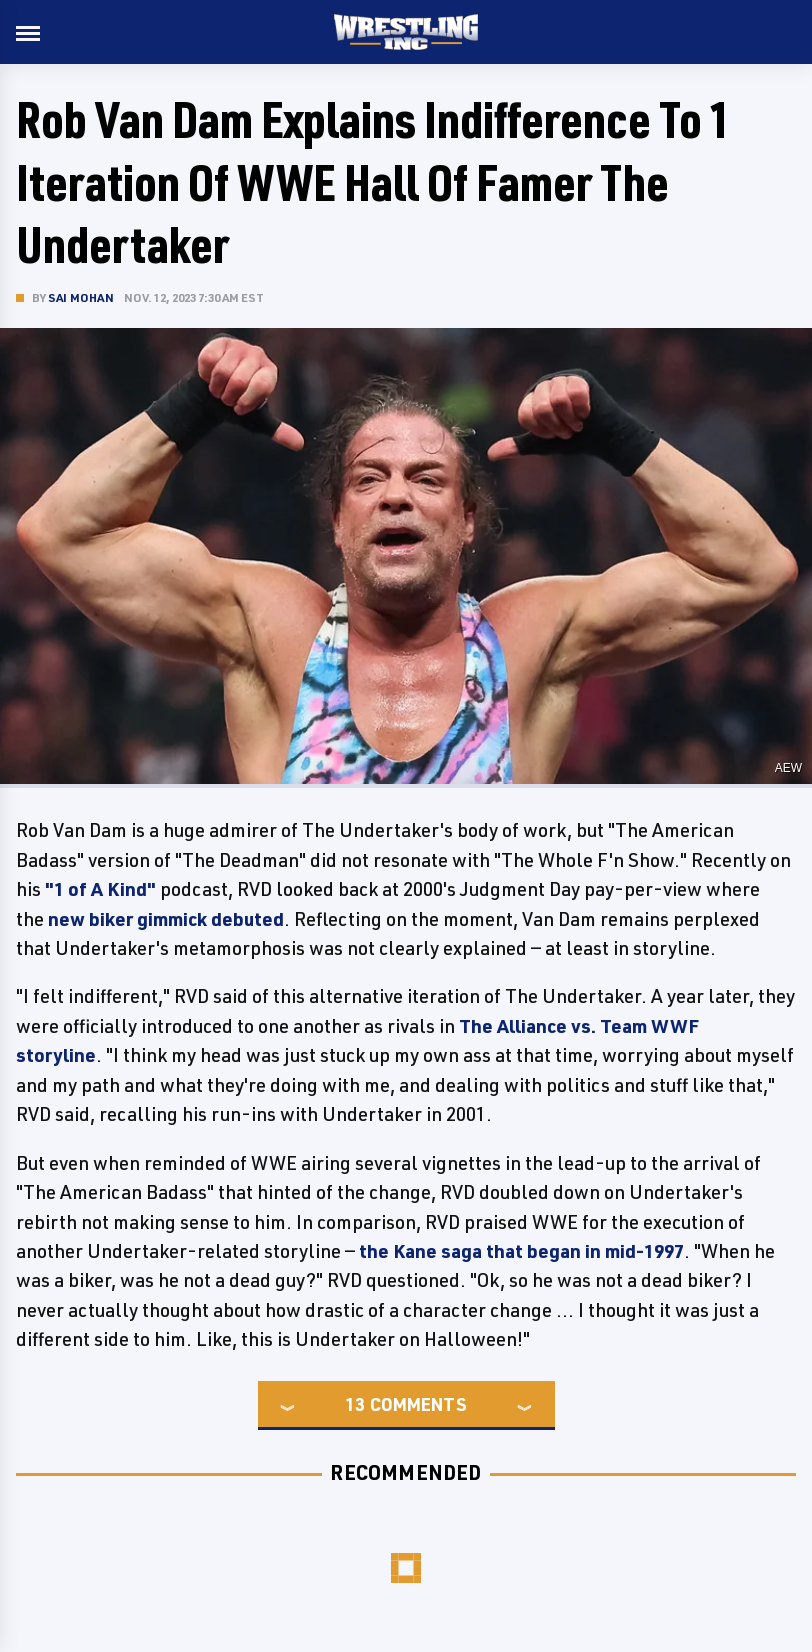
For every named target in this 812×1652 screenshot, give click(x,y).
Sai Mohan (81, 297)
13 (355, 1404)
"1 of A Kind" (100, 889)
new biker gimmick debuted (164, 919)
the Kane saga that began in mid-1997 (521, 1251)
